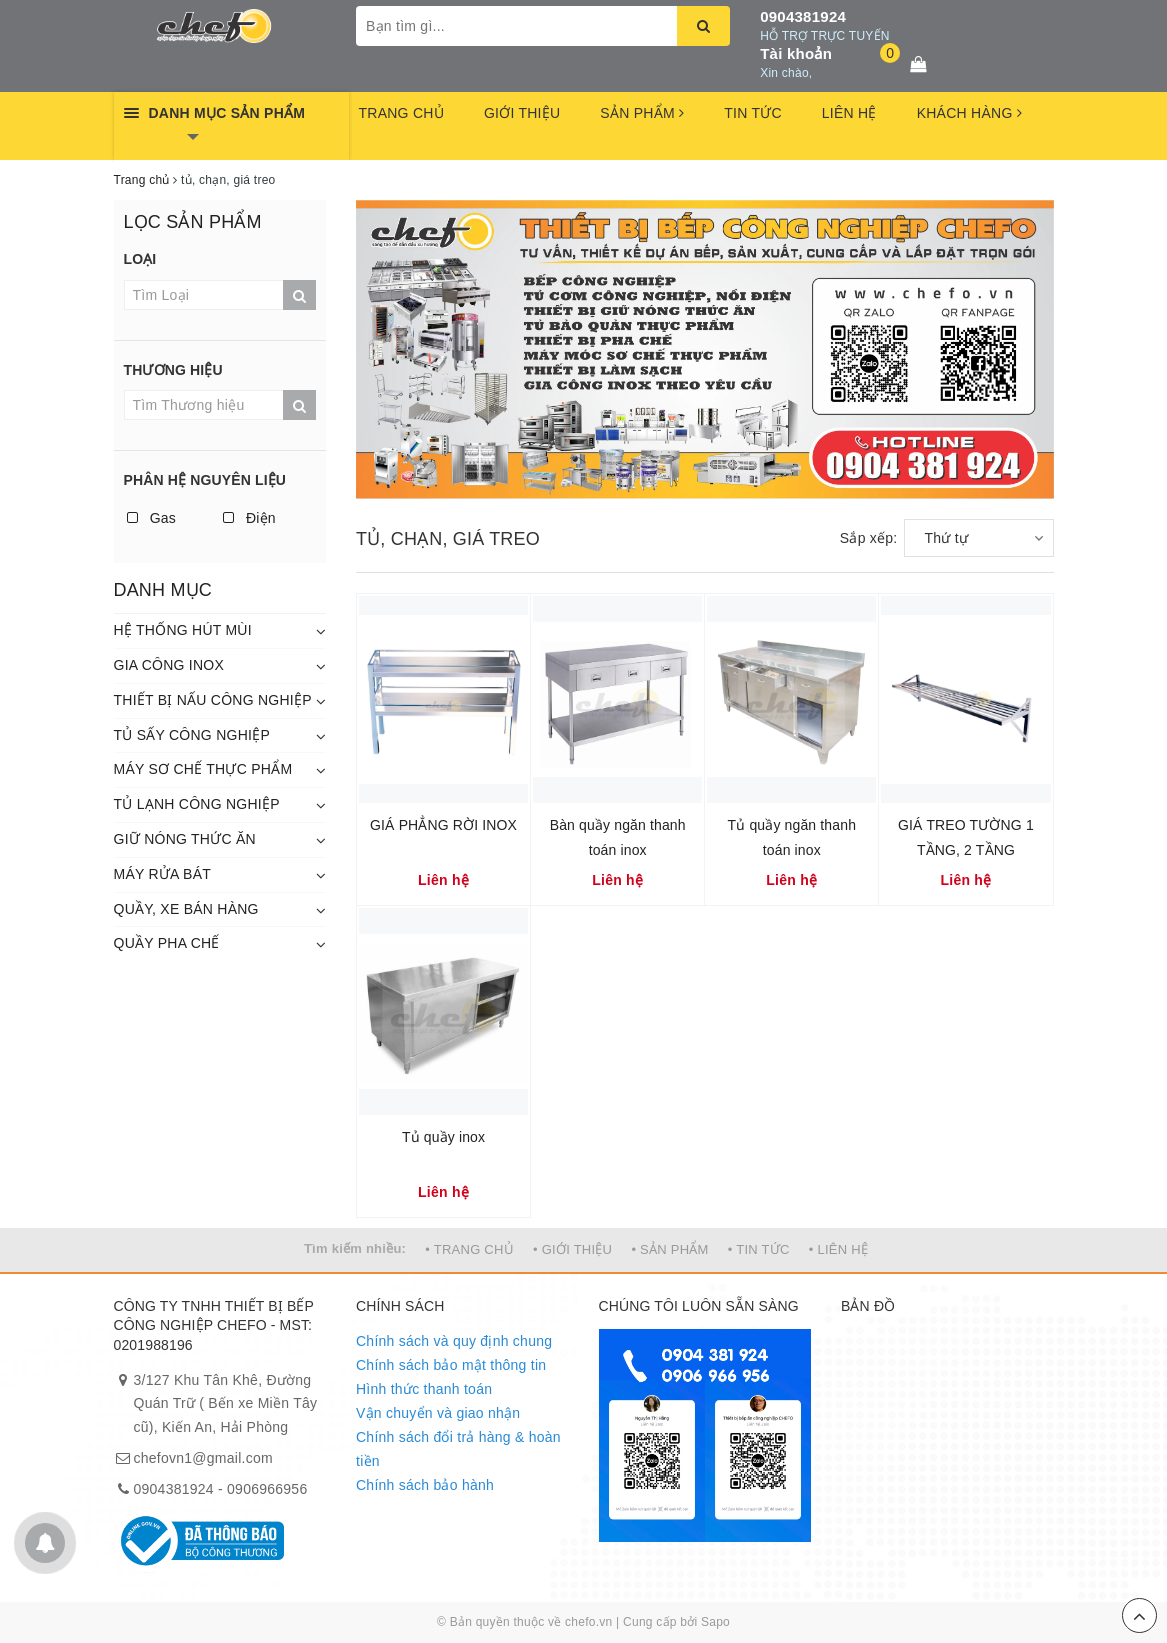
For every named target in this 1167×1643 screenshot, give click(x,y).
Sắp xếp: (869, 538)
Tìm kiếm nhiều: (355, 1248)
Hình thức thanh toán (424, 1389)
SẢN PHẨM (642, 113)
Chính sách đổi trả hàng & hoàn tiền (458, 1449)
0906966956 (267, 1489)
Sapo (715, 1622)
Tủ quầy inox (443, 1137)
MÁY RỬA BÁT (163, 874)
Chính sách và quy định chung (454, 1341)
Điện (249, 518)
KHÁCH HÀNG (969, 113)
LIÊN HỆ (849, 113)
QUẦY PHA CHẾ (167, 943)
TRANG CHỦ (401, 113)
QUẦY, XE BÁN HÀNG (186, 909)
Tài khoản (796, 53)
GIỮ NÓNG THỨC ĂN (185, 839)
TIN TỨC (753, 113)
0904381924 (803, 16)
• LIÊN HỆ (838, 1249)
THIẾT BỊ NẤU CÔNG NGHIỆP (213, 700)
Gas (152, 518)
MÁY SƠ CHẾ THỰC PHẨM (203, 769)
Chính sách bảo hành (425, 1485)
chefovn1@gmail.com (203, 1458)
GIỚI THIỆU (522, 113)
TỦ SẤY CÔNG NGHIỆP (192, 735)
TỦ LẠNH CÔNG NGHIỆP (197, 804)
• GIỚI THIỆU (572, 1249)
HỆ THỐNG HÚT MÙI (183, 630)
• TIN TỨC (759, 1249)
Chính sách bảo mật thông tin (451, 1365)
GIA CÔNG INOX (169, 665)
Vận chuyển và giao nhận (438, 1413)
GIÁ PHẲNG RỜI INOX (443, 825)
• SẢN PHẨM (669, 1249)
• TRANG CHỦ (469, 1249)
